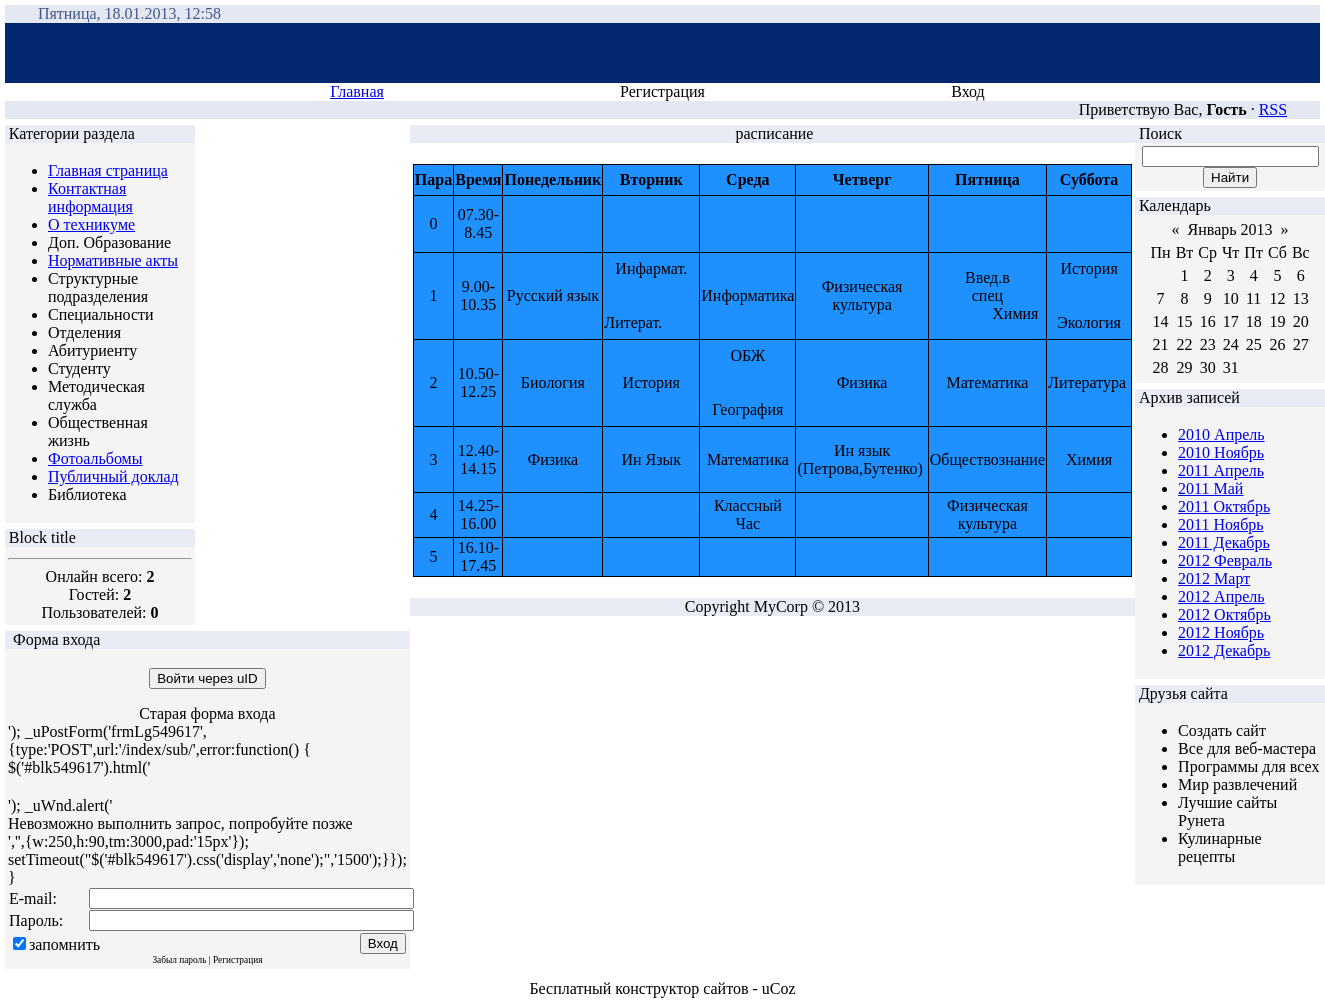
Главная (357, 91)
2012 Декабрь (1224, 650)
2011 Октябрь (1224, 506)
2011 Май (1210, 488)
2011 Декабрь (1224, 542)
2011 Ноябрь (1220, 524)
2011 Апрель (1221, 470)
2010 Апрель (1221, 434)
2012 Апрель (1221, 596)
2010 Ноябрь (1221, 452)
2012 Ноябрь (1221, 632)
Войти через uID (207, 678)
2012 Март (1214, 578)
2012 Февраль (1225, 560)
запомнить (64, 944)
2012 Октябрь (1224, 614)
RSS (1273, 109)
